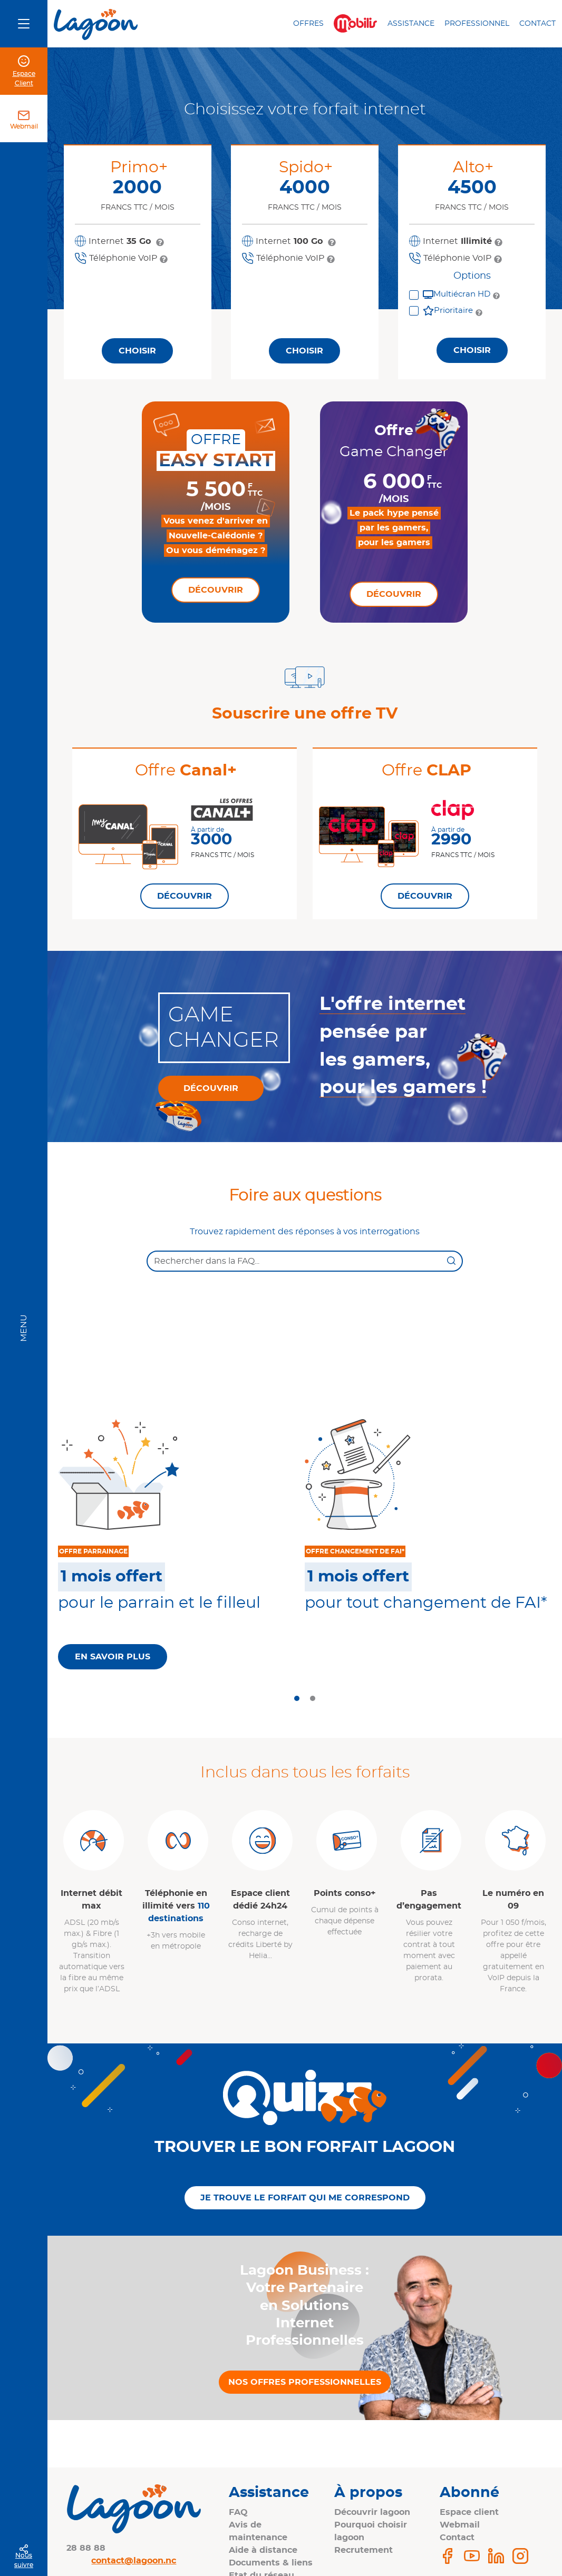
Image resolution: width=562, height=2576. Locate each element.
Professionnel (476, 23)
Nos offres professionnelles (304, 2382)
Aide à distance (263, 2550)
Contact (537, 23)
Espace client (469, 2512)
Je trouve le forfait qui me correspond (305, 2198)
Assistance (410, 23)
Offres (308, 23)
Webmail (24, 126)
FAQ (238, 2512)
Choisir (137, 351)
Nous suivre (23, 2560)
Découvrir (215, 590)
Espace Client (24, 78)
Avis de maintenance (258, 2531)
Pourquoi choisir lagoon (370, 2531)
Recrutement (363, 2550)
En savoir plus (112, 1657)
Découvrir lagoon (372, 2512)
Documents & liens (271, 2563)
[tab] (297, 1698)
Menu (24, 1328)
